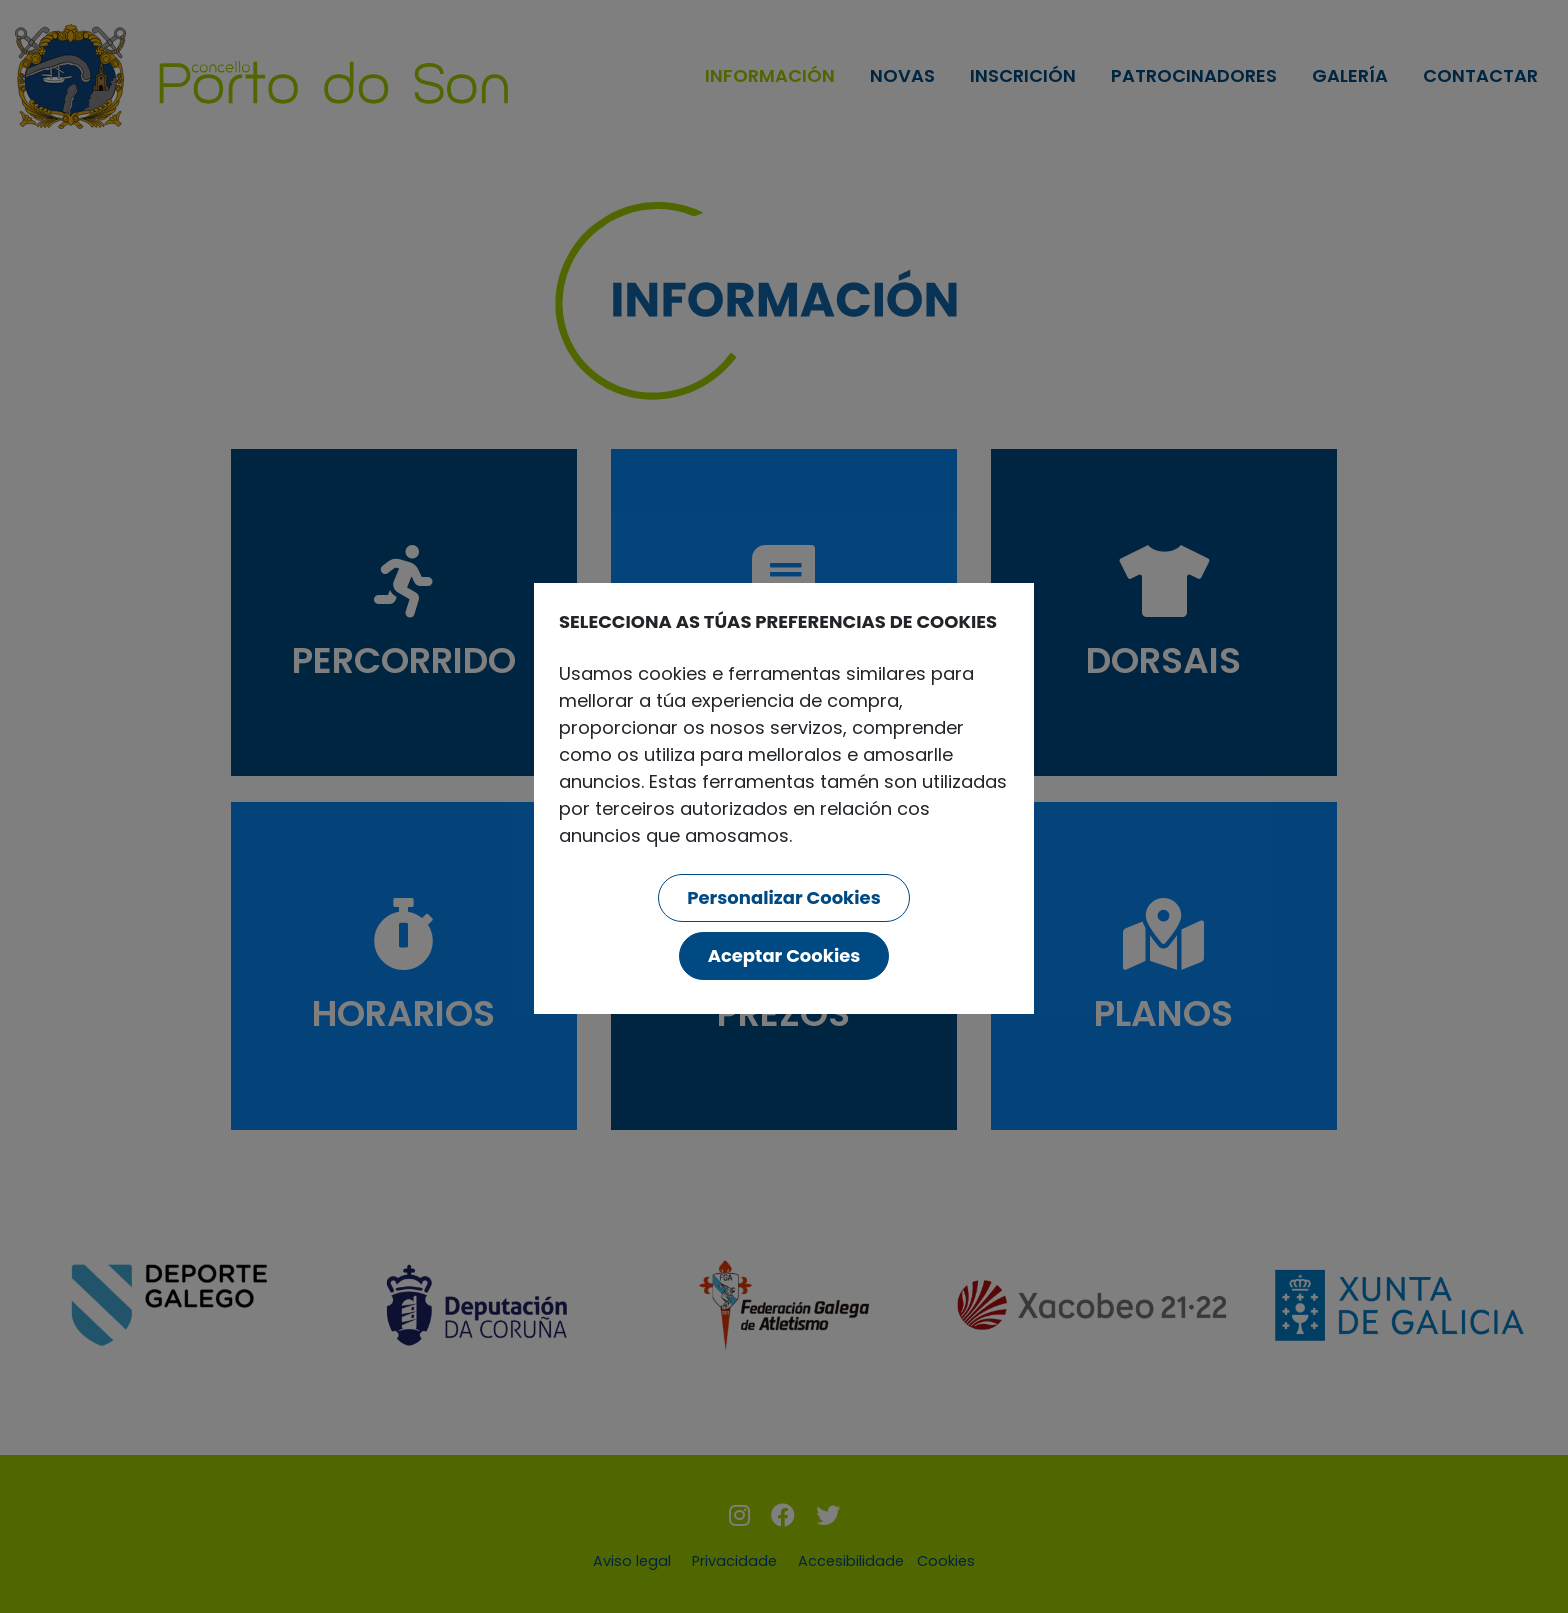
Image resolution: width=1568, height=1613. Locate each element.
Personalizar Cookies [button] (783, 897)
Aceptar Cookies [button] (784, 955)
